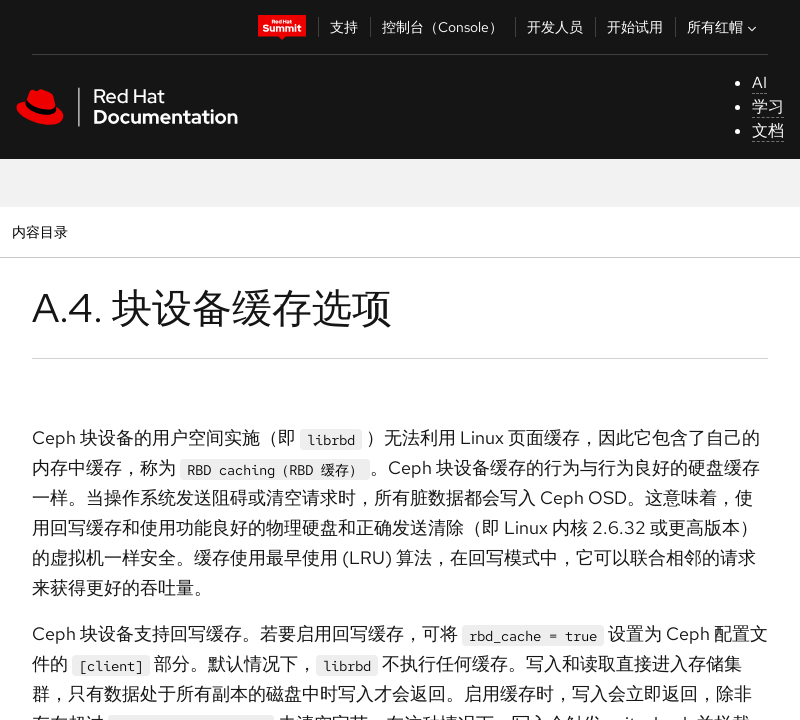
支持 (344, 27)
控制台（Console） (442, 27)
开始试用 (635, 27)
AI (759, 82)
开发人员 (555, 27)
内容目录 (39, 231)
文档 (768, 130)
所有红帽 (724, 27)
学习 (768, 106)
